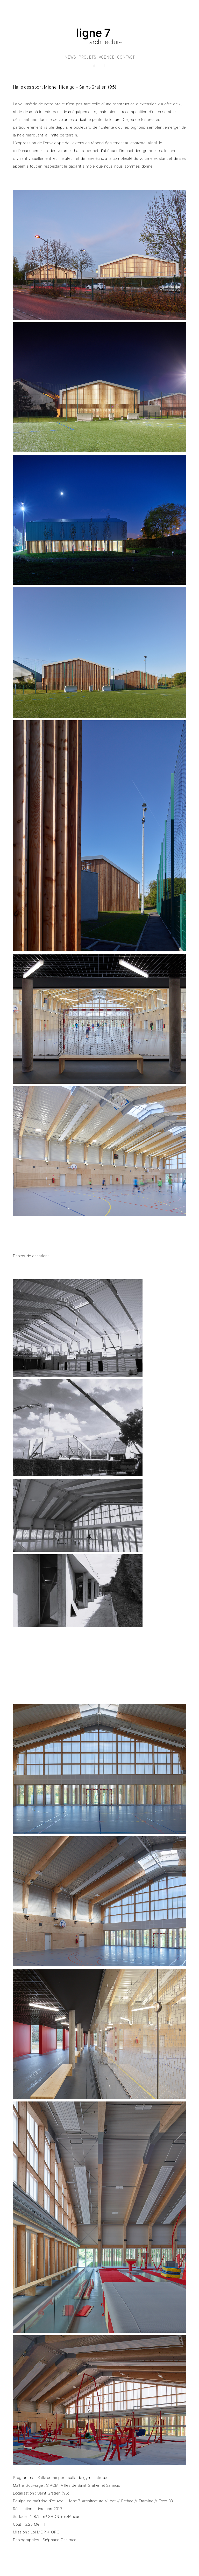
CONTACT (126, 57)
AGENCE (107, 57)
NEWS (70, 57)
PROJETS (87, 57)
